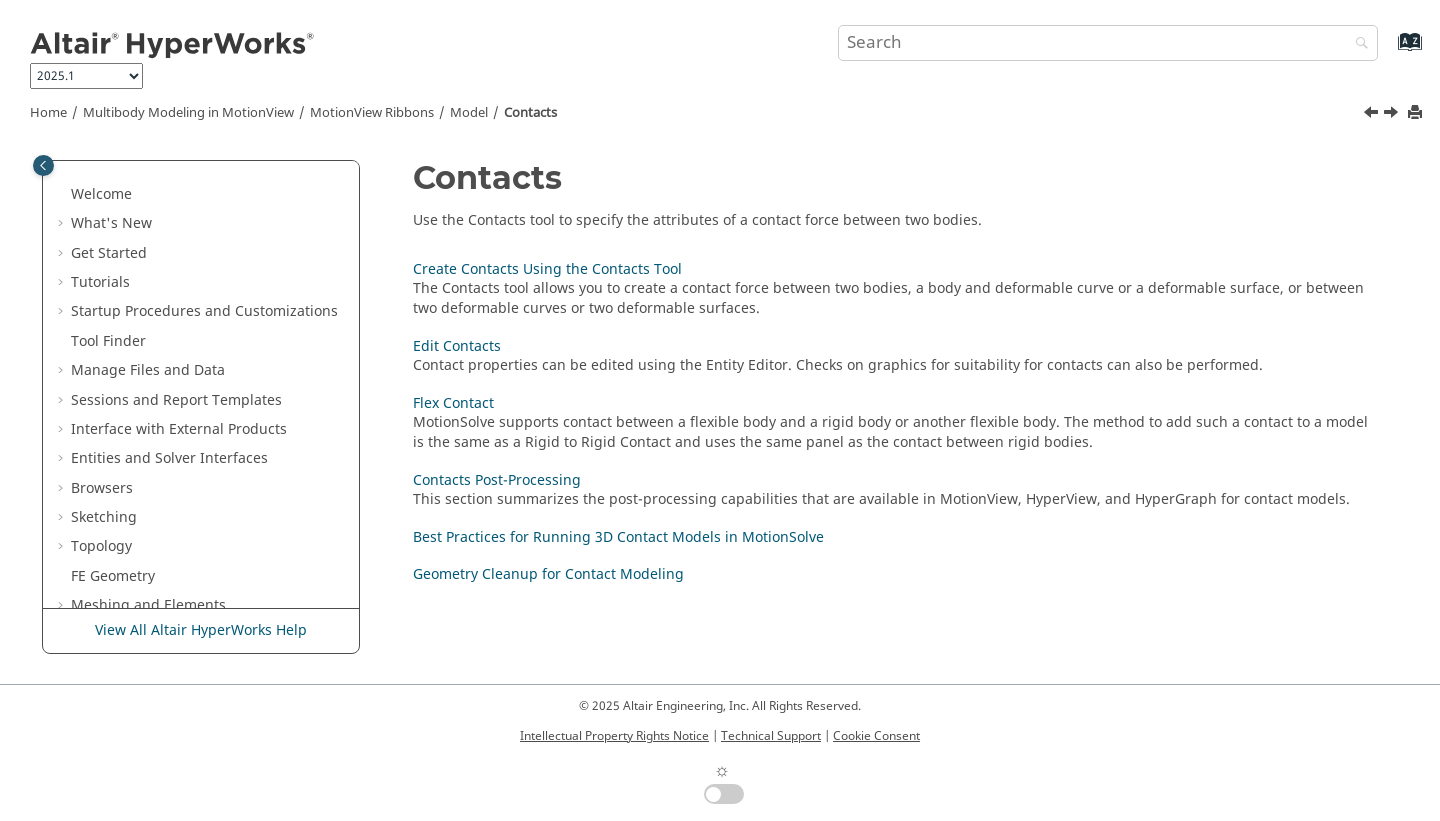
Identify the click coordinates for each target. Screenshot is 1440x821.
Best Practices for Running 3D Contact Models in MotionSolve (230, 572)
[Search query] (1108, 43)
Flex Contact (167, 503)
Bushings (144, 249)
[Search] (1357, 44)
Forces (134, 337)
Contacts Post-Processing (211, 533)
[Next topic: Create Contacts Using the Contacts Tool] (1393, 115)
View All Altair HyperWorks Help (201, 630)
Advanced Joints (166, 190)
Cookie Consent (876, 736)
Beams (135, 278)
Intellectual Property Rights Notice (614, 736)
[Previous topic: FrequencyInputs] (1373, 115)
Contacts (530, 113)
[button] (105, 161)
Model (469, 113)
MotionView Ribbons (372, 113)
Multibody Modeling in (188, 113)
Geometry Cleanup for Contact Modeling (548, 574)
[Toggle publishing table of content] (43, 165)
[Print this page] (1417, 113)
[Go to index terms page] (1388, 51)
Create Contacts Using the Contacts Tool (214, 435)
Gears (132, 160)
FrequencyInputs (170, 366)
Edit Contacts (171, 474)
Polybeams (149, 307)
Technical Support (771, 736)
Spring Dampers (168, 219)
